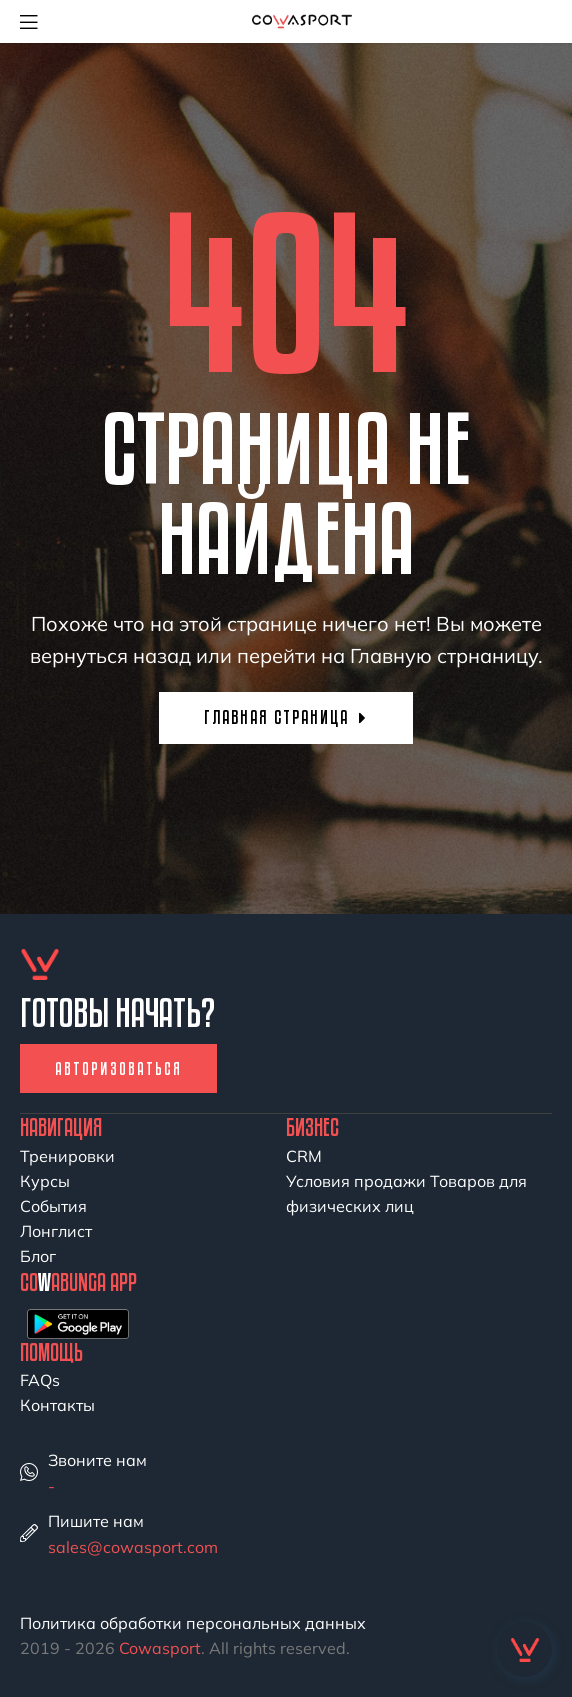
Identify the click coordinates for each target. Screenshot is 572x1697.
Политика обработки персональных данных (193, 1623)
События (53, 1206)
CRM (304, 1156)
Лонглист (56, 1231)
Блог (38, 1256)
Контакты (57, 1405)
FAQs (40, 1380)
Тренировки (67, 1156)
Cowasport (160, 1648)
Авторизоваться (118, 1068)
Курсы (45, 1181)
